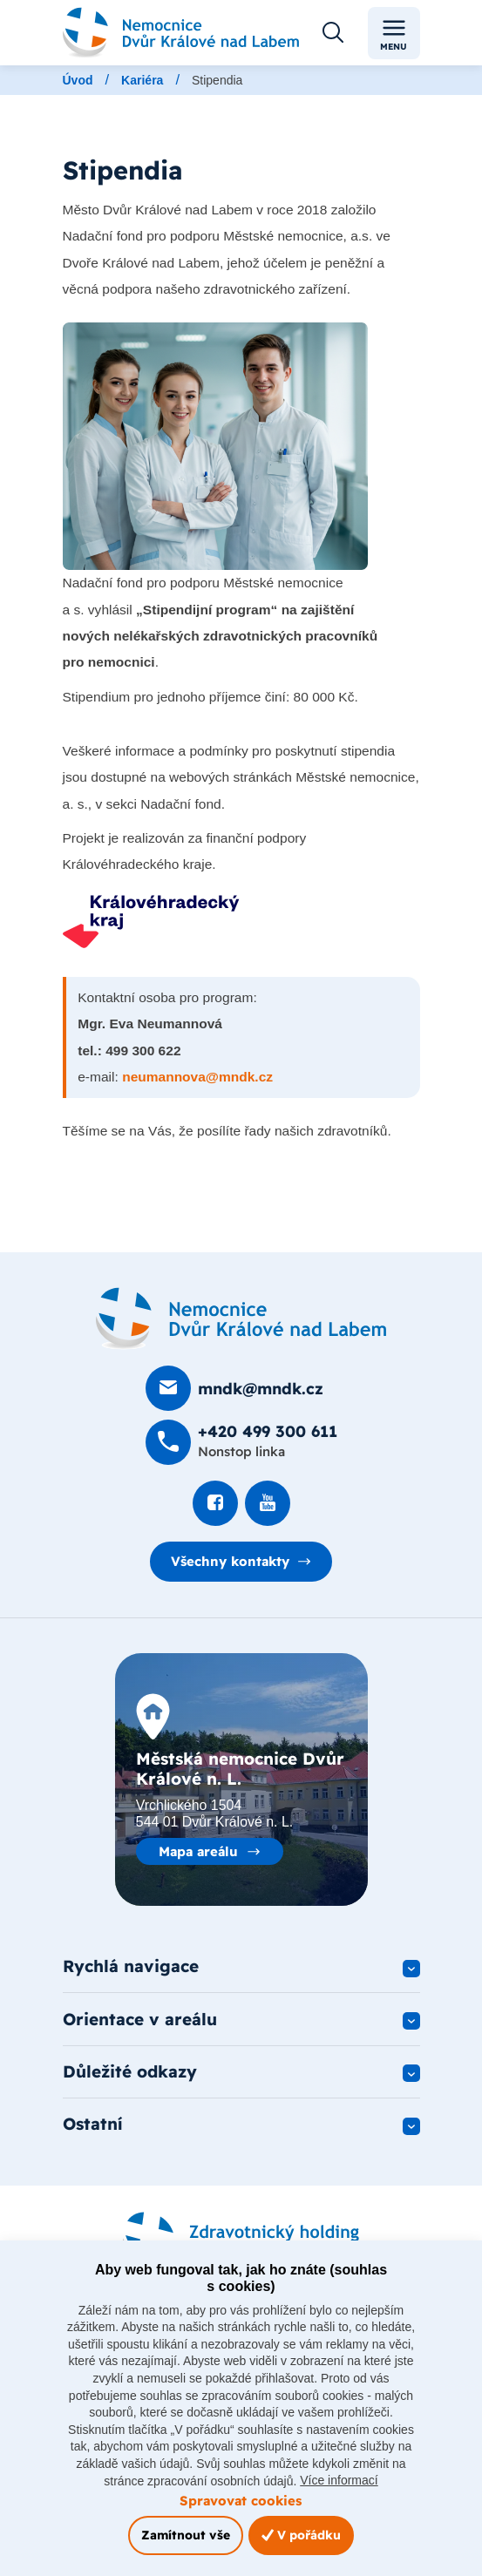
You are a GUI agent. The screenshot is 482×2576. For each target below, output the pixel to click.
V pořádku (301, 2535)
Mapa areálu (198, 1851)
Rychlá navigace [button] (131, 1966)
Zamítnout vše (185, 2535)
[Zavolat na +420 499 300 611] (241, 1442)
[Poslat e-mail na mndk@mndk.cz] (234, 1388)
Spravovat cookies (241, 2500)
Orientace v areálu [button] (140, 2019)
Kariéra (142, 80)
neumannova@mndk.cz (197, 1076)
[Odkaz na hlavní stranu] (181, 32)
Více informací (338, 2480)
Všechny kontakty (230, 1561)
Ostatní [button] (93, 2124)
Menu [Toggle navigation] (393, 33)
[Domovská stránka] (241, 1318)
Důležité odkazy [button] (130, 2072)
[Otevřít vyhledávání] (333, 33)
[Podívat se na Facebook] (215, 1503)
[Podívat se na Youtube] (267, 1503)
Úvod (78, 80)
